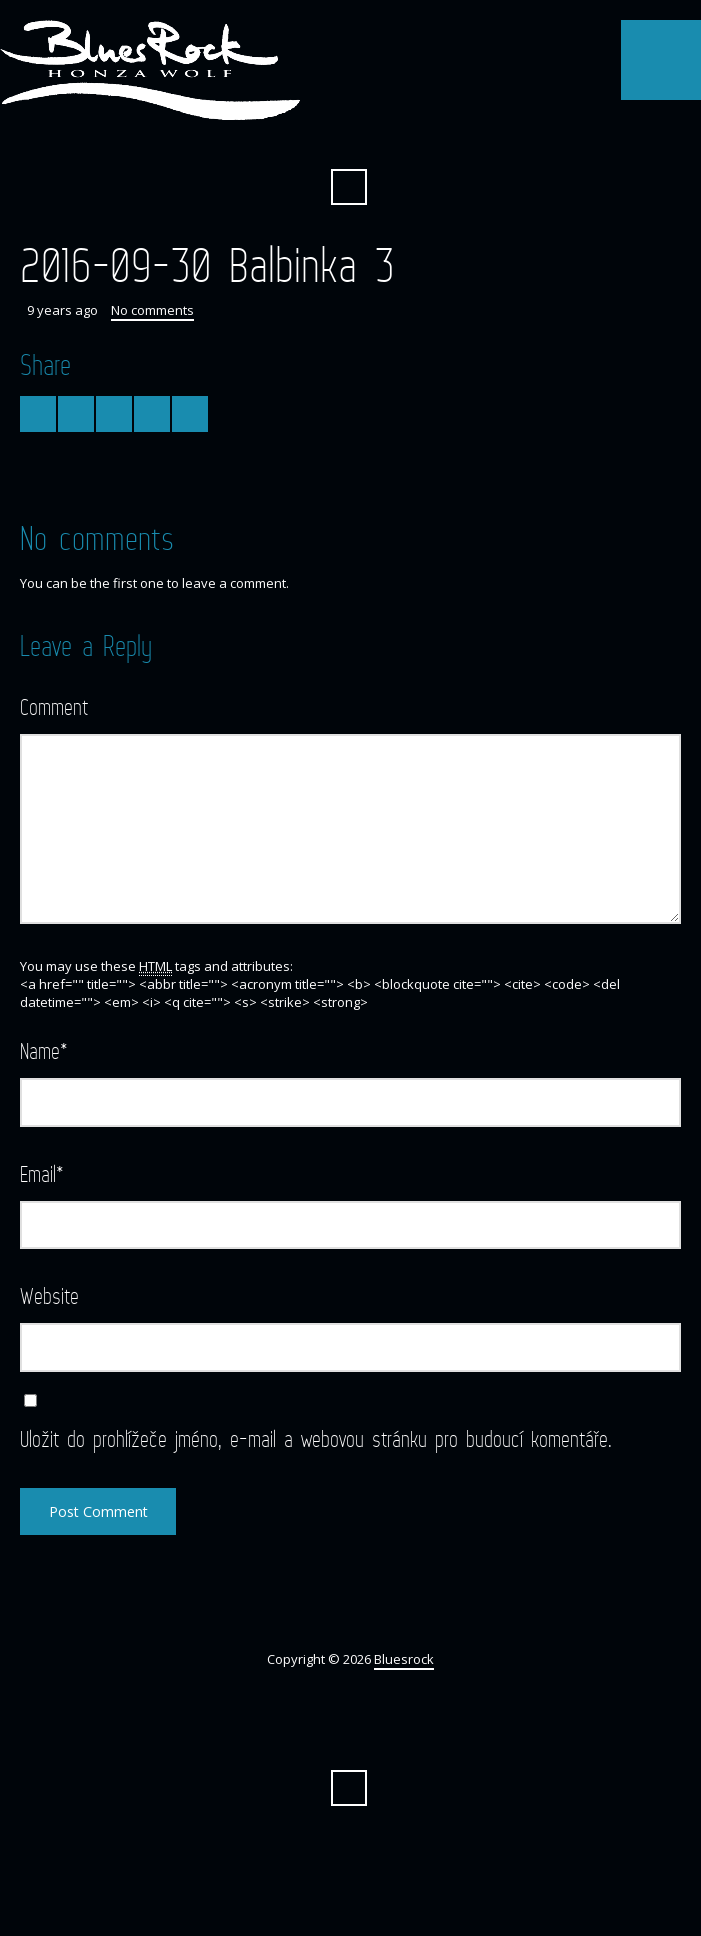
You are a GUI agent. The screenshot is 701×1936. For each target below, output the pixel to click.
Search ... (349, 187)
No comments (152, 310)
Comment (54, 706)
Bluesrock (404, 1659)
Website (49, 1295)
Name (44, 1050)
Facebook (349, 138)
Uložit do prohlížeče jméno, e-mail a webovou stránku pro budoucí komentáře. (316, 1438)
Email (42, 1173)
